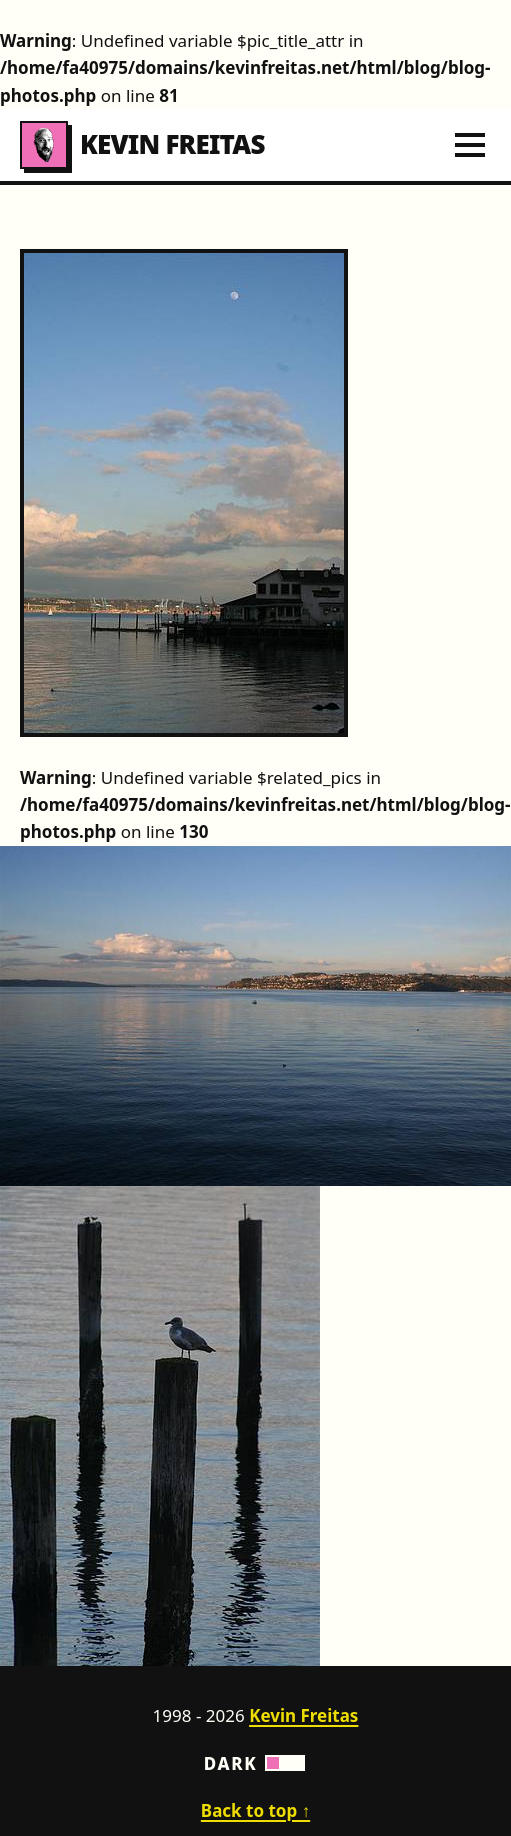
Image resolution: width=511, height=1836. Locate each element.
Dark (256, 1763)
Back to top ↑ (255, 1810)
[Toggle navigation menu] (470, 145)
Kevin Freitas (142, 145)
